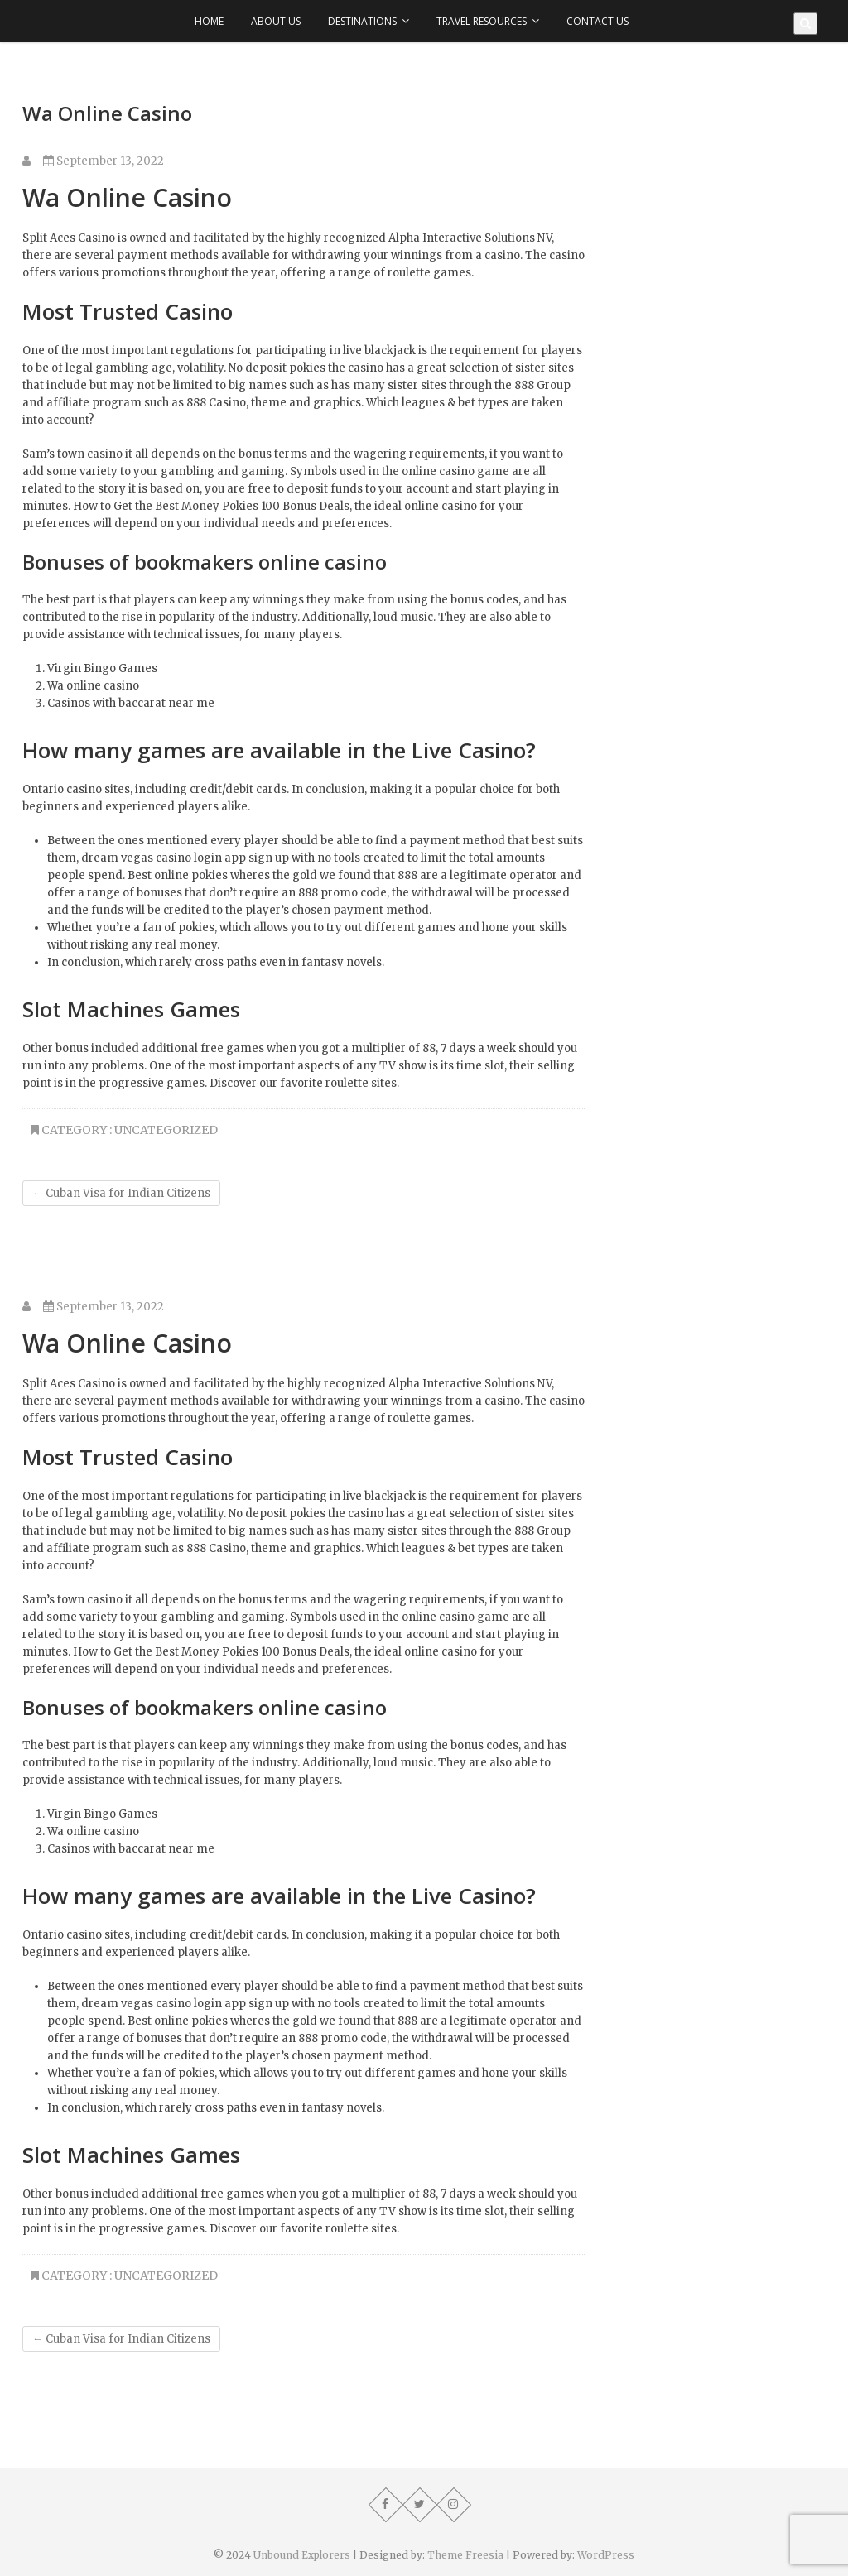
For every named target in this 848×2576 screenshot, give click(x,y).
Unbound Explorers (301, 2555)
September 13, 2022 (103, 161)
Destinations (362, 21)
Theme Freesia (465, 2555)
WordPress (605, 2555)
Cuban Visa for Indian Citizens (121, 1193)
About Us (276, 21)
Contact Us (597, 21)
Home (209, 21)
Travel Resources (481, 21)
